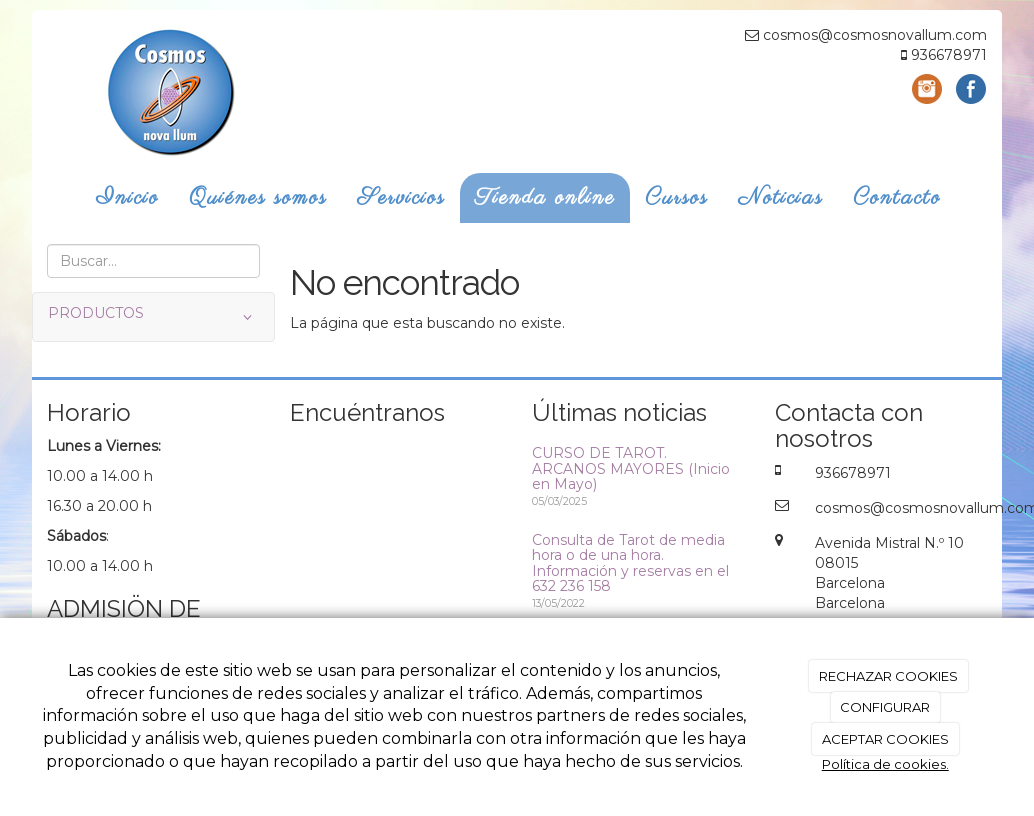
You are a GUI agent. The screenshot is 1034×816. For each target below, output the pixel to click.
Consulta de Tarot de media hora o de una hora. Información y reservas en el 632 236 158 (630, 563)
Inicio (127, 198)
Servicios (401, 198)
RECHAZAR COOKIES (888, 676)
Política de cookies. (885, 764)
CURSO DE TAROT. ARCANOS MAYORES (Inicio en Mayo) (631, 468)
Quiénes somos (258, 198)
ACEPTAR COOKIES (885, 739)
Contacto (897, 198)
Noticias (780, 198)
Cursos (676, 198)
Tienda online (545, 198)
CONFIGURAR (885, 707)
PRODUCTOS (153, 317)
